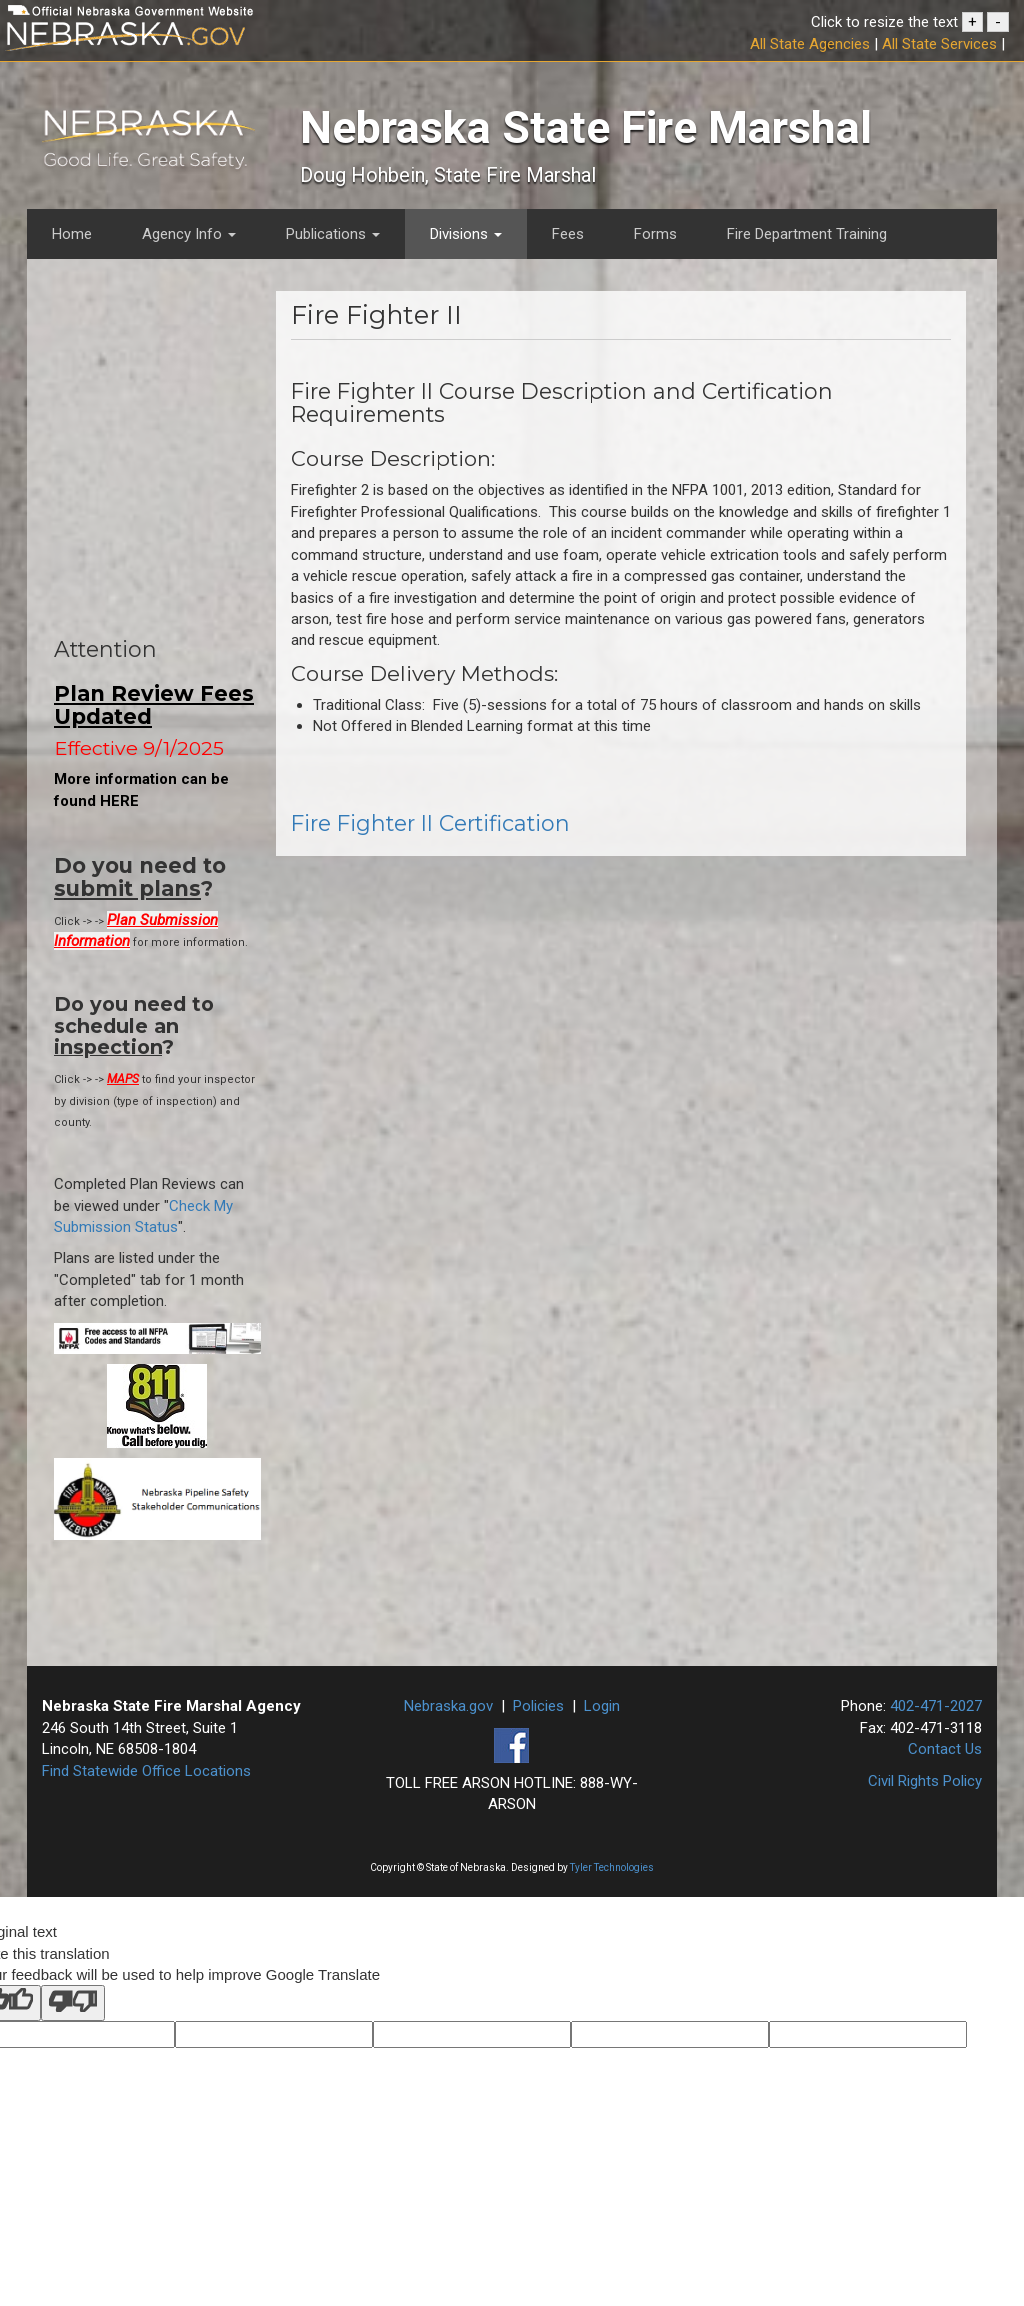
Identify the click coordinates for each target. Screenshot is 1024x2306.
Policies (538, 1706)
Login (602, 1706)
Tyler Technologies (612, 1867)
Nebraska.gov (448, 1706)
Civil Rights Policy (925, 1781)
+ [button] (972, 22)
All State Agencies (810, 44)
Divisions (466, 234)
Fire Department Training (807, 234)
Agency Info (189, 234)
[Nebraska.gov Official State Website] (170, 39)
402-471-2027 (936, 1706)
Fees (568, 234)
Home (72, 234)
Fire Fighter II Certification (430, 823)
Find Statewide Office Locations (146, 1771)
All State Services (939, 44)
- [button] (998, 22)
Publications (333, 234)
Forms (655, 234)
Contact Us (945, 1749)
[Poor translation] (73, 2002)
